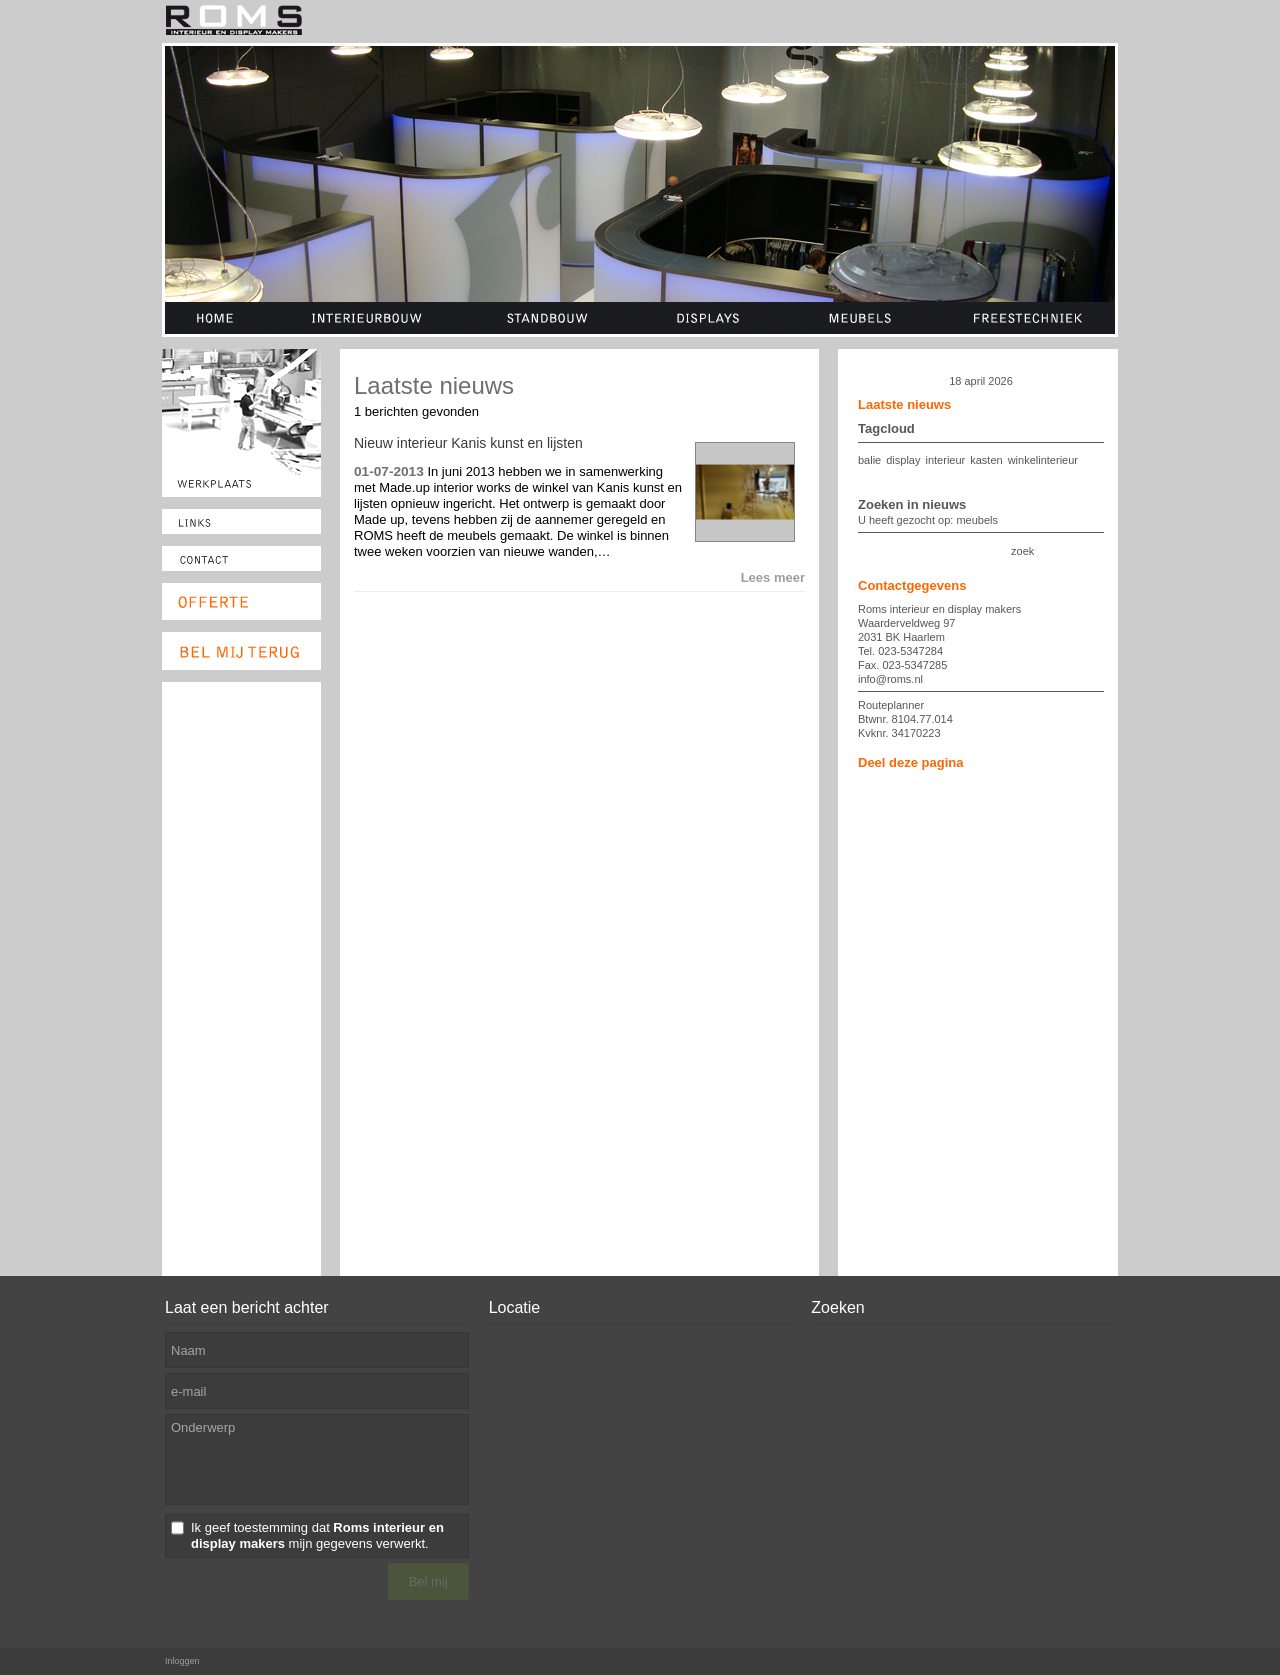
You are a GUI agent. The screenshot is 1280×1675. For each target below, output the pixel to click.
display (903, 460)
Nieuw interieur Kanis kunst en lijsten (468, 443)
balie (869, 460)
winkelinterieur (1043, 460)
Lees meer (773, 577)
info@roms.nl (890, 679)
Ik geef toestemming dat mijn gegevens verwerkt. (317, 1535)
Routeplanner (891, 705)
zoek (1022, 551)
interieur (946, 460)
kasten (986, 460)
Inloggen (182, 1661)
